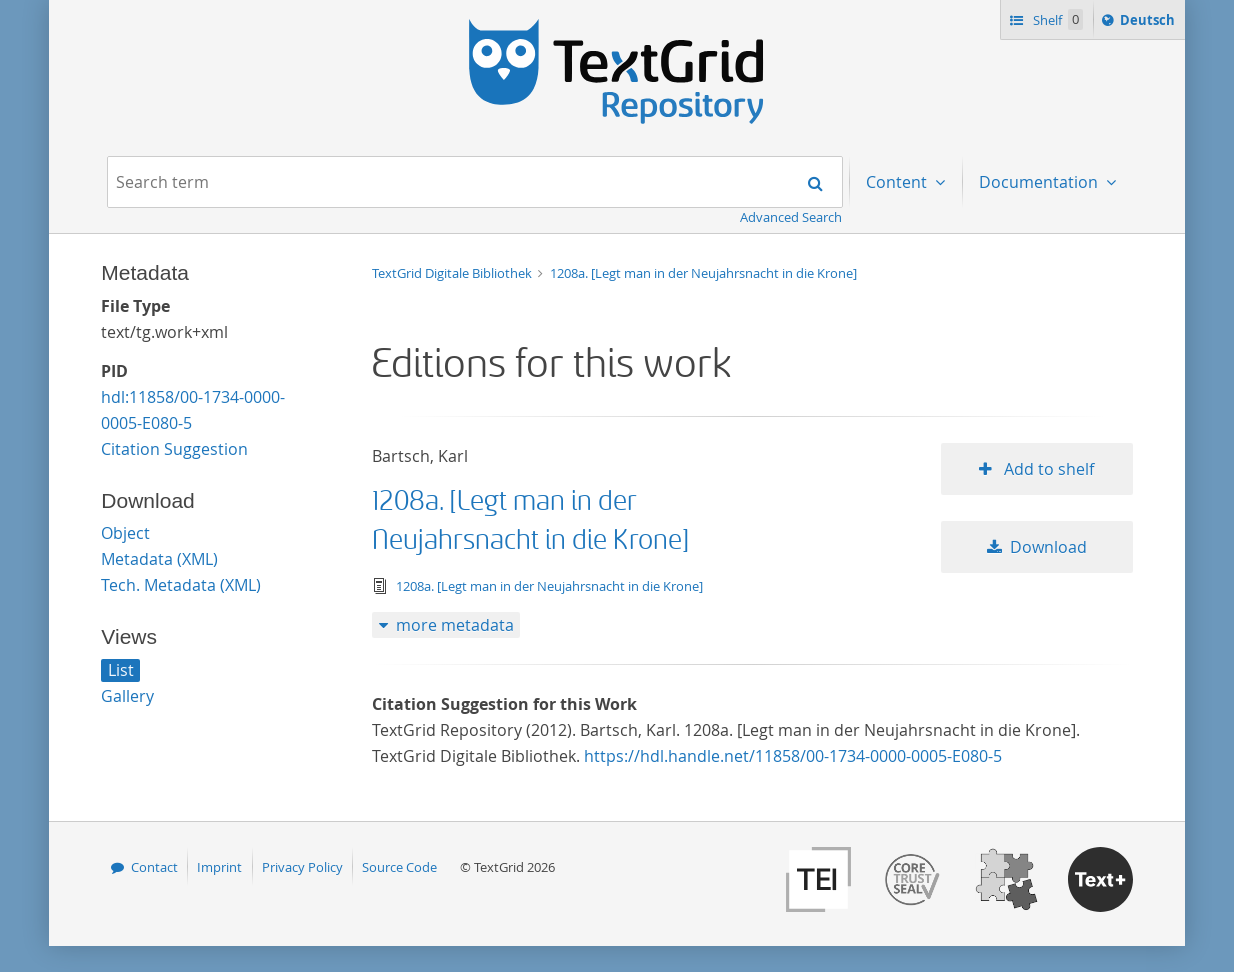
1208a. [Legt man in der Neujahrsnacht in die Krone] (703, 273)
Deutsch (1149, 23)
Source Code (399, 867)
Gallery (127, 696)
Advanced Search (791, 217)
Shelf (1056, 19)
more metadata (455, 625)
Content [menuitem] (898, 182)
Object (125, 533)
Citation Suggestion (174, 449)
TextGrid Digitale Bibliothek (453, 273)
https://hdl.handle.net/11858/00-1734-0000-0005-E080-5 (793, 756)
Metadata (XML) (159, 559)
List (121, 670)
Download (1048, 547)
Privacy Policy (302, 867)
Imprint (219, 867)
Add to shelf (1047, 469)
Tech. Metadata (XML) (181, 585)
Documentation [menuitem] (1040, 182)
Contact (154, 867)
